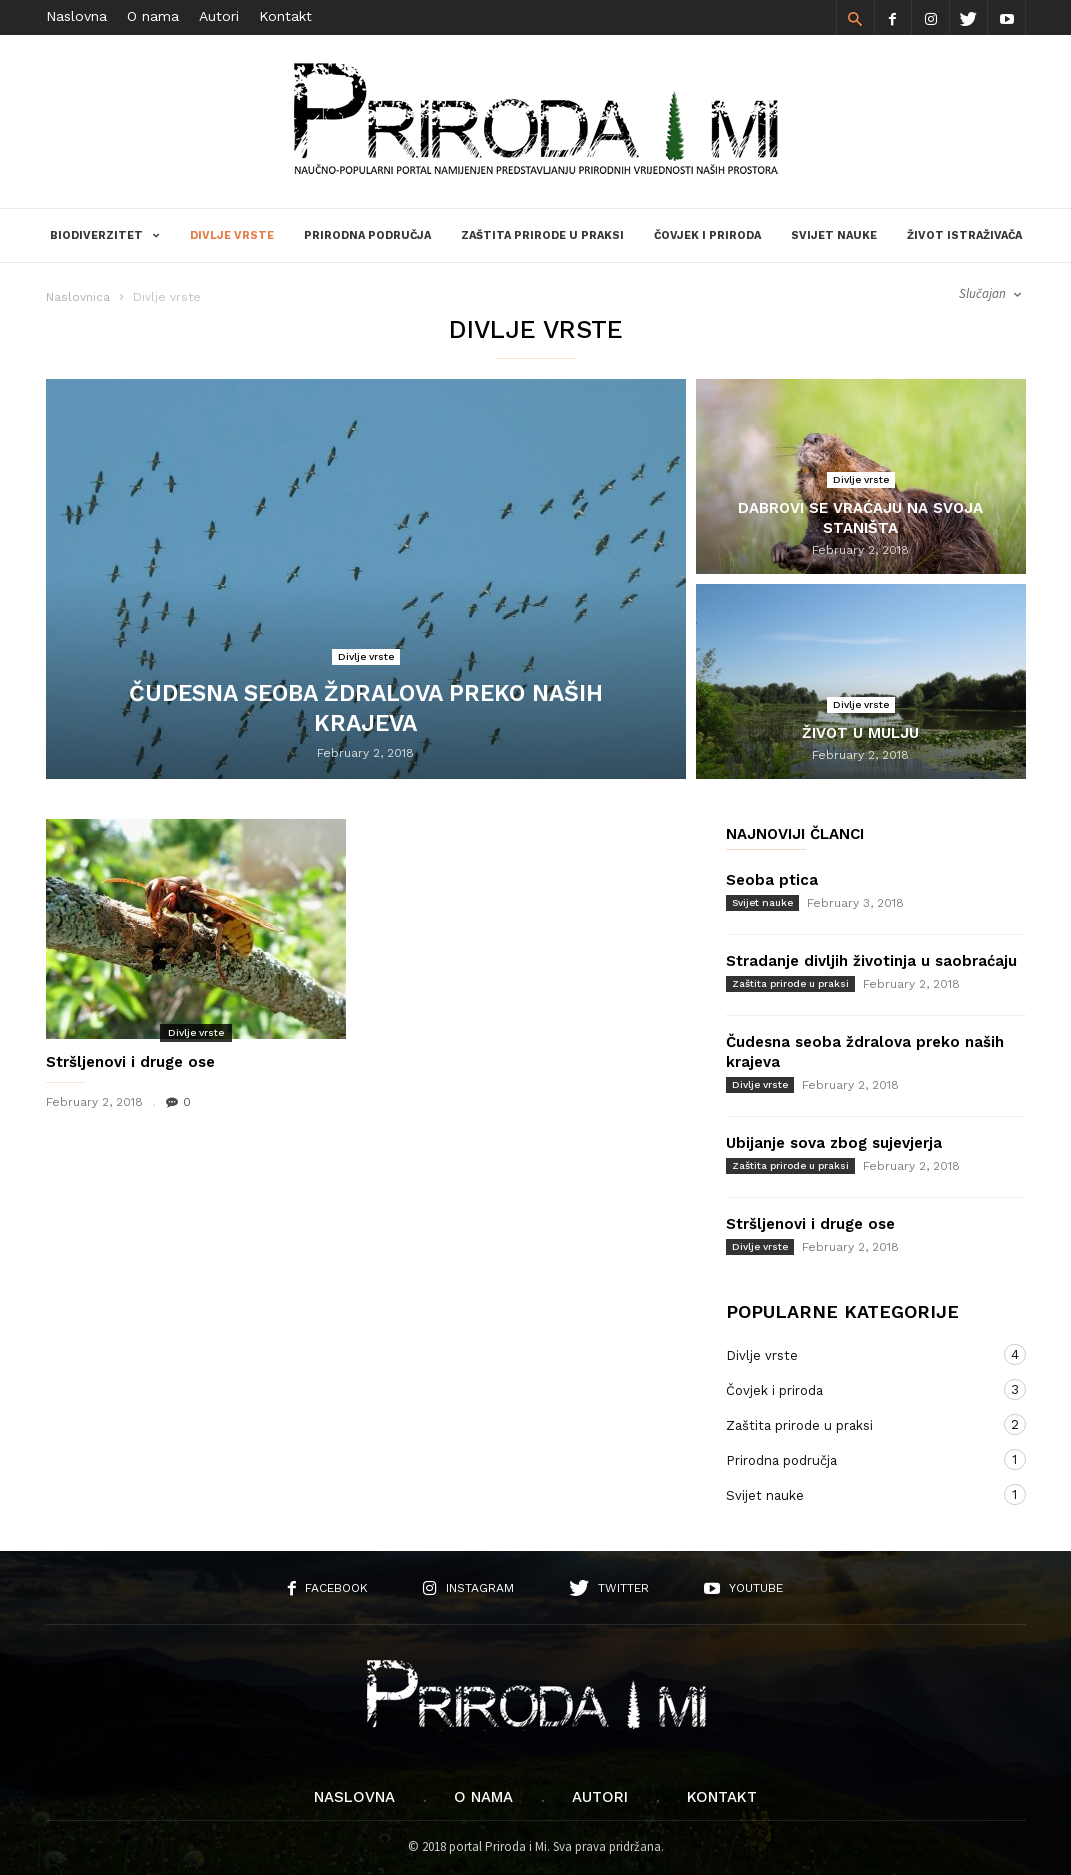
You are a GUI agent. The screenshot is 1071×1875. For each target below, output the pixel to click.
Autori (219, 16)
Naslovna (76, 16)
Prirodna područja (367, 235)
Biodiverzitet (105, 235)
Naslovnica (78, 297)
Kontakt (285, 16)
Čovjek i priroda (707, 235)
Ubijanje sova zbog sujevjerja (834, 1143)
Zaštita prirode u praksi (542, 235)
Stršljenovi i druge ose (130, 1062)
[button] (855, 18)
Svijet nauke (834, 235)
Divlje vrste (232, 235)
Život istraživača (964, 235)
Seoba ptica (772, 880)
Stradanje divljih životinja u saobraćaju (871, 961)
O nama (153, 16)
